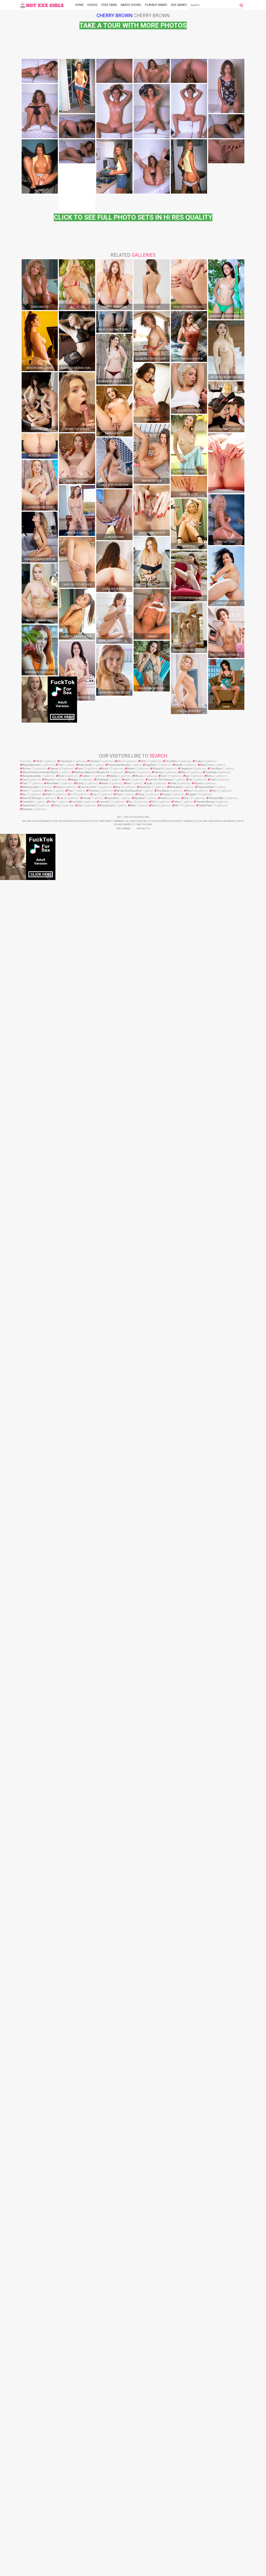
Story (57, 1545)
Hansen (158, 1512)
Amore (26, 1508)
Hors (49, 1530)
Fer (130, 1541)
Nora (154, 1545)
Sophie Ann (29, 1545)
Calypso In (186, 1508)
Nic (24, 1534)
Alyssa (198, 1523)
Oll (152, 1541)
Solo (25, 1530)
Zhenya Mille (216, 1538)
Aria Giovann (107, 1545)
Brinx (210, 1515)
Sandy (178, 1504)
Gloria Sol (144, 1526)
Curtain (87, 1538)
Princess (93, 1530)
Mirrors (139, 1515)
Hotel (173, 1523)
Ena (186, 1538)
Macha (113, 1515)
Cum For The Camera (160, 1519)
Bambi (131, 1512)
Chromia (94, 1501)
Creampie (210, 1512)
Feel (24, 1523)
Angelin (192, 1534)
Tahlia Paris (205, 1545)
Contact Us (143, 1568)
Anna (105, 1508)
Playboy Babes (156, 5)
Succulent (112, 1538)
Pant (213, 1519)
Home (79, 5)
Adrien (131, 1508)
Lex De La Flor (88, 1526)
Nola (133, 1545)
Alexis (104, 1523)
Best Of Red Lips (32, 1538)
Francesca (66, 1501)
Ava (117, 1526)
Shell (48, 1534)
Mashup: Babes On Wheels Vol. (92, 1512)
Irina (79, 1508)
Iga (187, 1515)
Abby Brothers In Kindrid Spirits (40, 1512)
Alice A (49, 1519)
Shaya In (158, 1508)
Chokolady (102, 1519)
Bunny (80, 1523)
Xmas (141, 1534)
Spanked (139, 1538)
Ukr (190, 1519)
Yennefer (27, 1541)
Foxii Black (216, 1508)
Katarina (27, 1549)
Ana (188, 1530)
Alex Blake (52, 1523)
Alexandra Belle (31, 1515)
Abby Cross (206, 1504)
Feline (177, 1541)
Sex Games (179, 5)
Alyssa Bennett (31, 1504)
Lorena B (104, 1541)
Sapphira (150, 1504)
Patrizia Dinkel (205, 1526)
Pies (70, 1530)
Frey (60, 1504)
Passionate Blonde (118, 1504)
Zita (80, 1545)
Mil (176, 1545)
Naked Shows (131, 5)
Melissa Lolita (30, 1526)
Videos (92, 5)
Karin (127, 1519)
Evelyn (198, 1501)
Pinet (119, 1534)
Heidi (163, 1538)
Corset (166, 1534)
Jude (149, 1523)
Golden (86, 1515)
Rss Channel (123, 1568)
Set (214, 1530)
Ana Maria (163, 1530)
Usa (24, 1519)
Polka (52, 1541)
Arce (61, 1515)
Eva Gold (76, 1541)
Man (183, 1512)
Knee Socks (85, 1504)
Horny (59, 1526)
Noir (128, 1523)
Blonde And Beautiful (128, 1530)
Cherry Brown (114, 15)
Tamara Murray (205, 1541)
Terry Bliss (171, 1501)
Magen (74, 1519)
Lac (61, 1538)
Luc (95, 1534)
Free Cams (109, 5)
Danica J (55, 1508)
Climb (38, 1501)
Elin (119, 1501)
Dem (143, 1501)
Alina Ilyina (175, 1526)
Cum (163, 1515)
